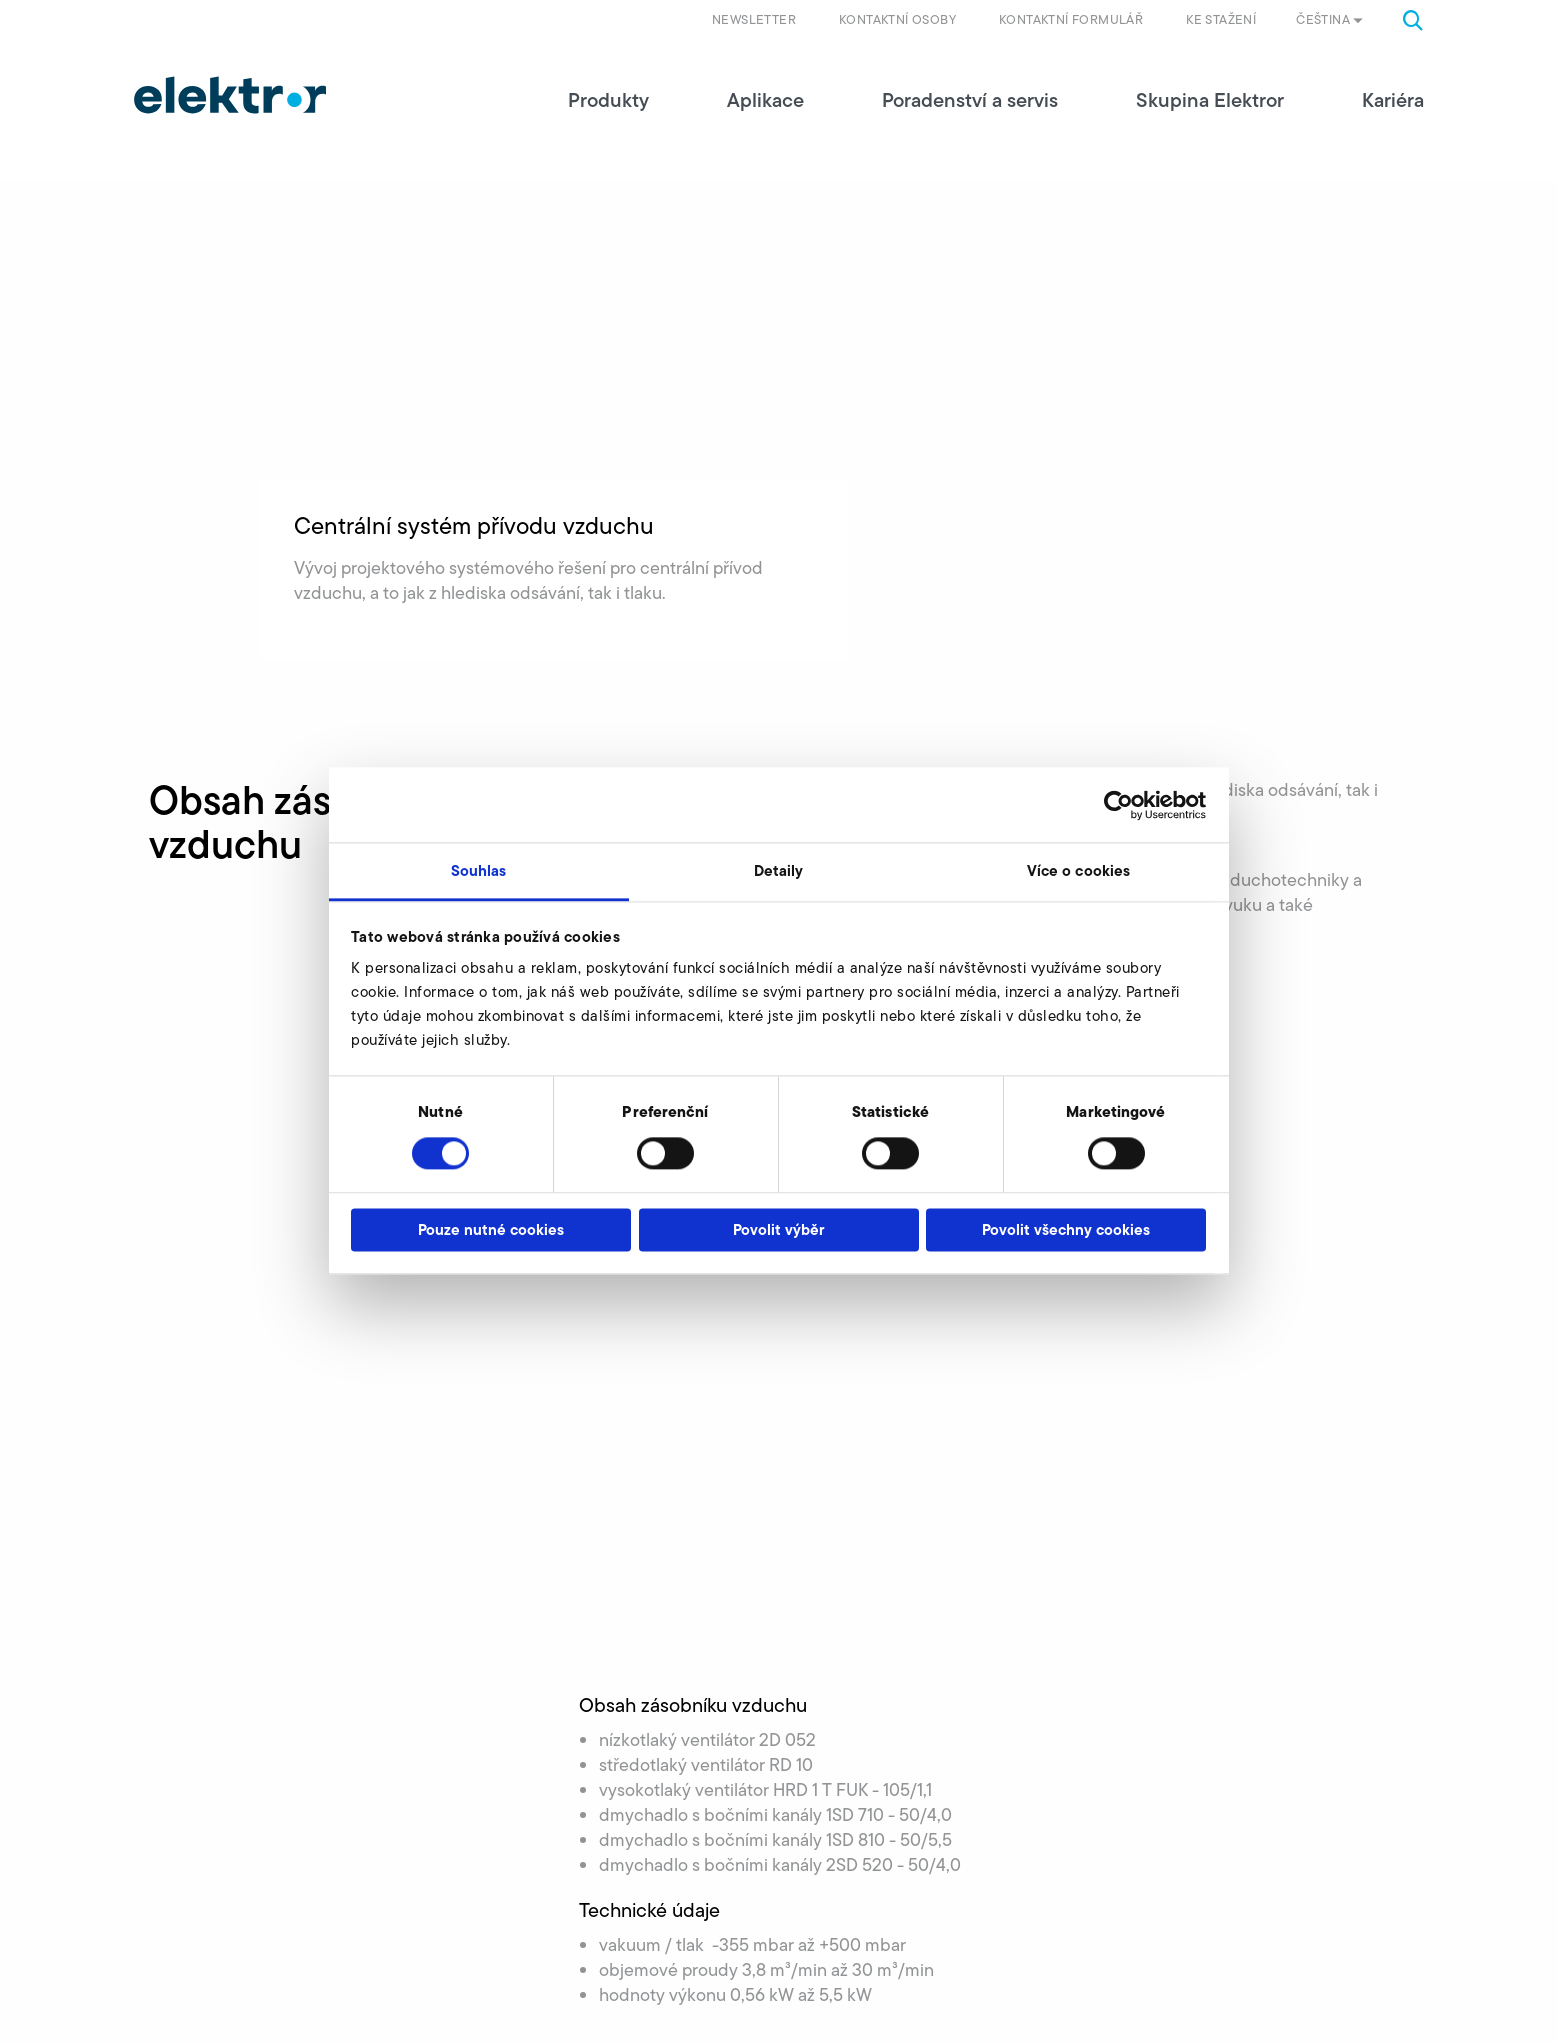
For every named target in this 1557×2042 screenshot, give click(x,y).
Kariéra (1393, 100)
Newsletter (754, 19)
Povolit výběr (778, 1229)
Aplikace (765, 100)
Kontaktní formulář (1071, 19)
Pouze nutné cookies (491, 1229)
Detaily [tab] (779, 870)
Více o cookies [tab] (1078, 870)
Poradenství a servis (970, 100)
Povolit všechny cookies (1066, 1229)
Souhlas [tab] (479, 870)
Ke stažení (1221, 19)
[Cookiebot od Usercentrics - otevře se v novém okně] (1118, 805)
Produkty (608, 100)
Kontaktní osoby (897, 19)
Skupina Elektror (1210, 100)
